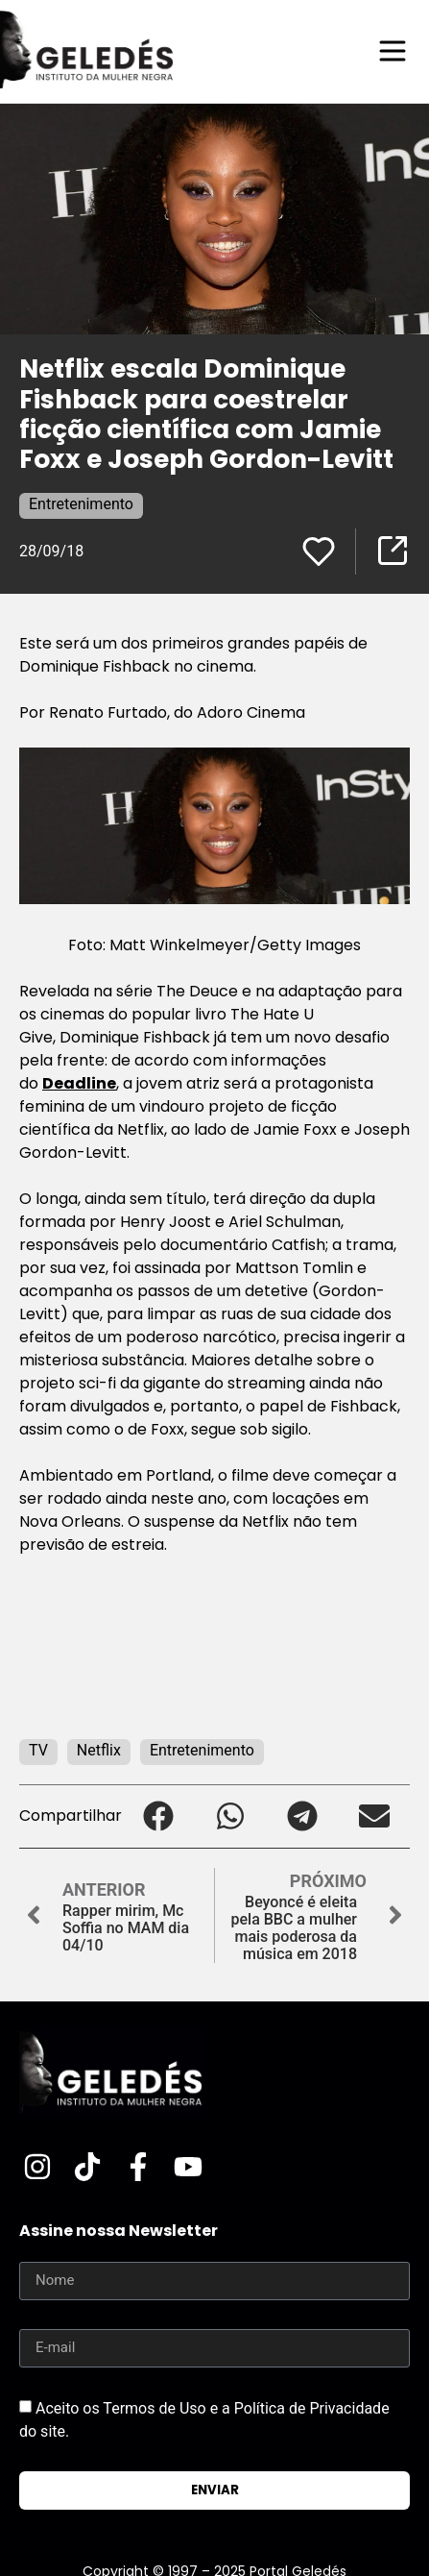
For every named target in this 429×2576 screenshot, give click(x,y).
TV (38, 1750)
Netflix (99, 1750)
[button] (158, 1816)
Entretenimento (81, 504)
